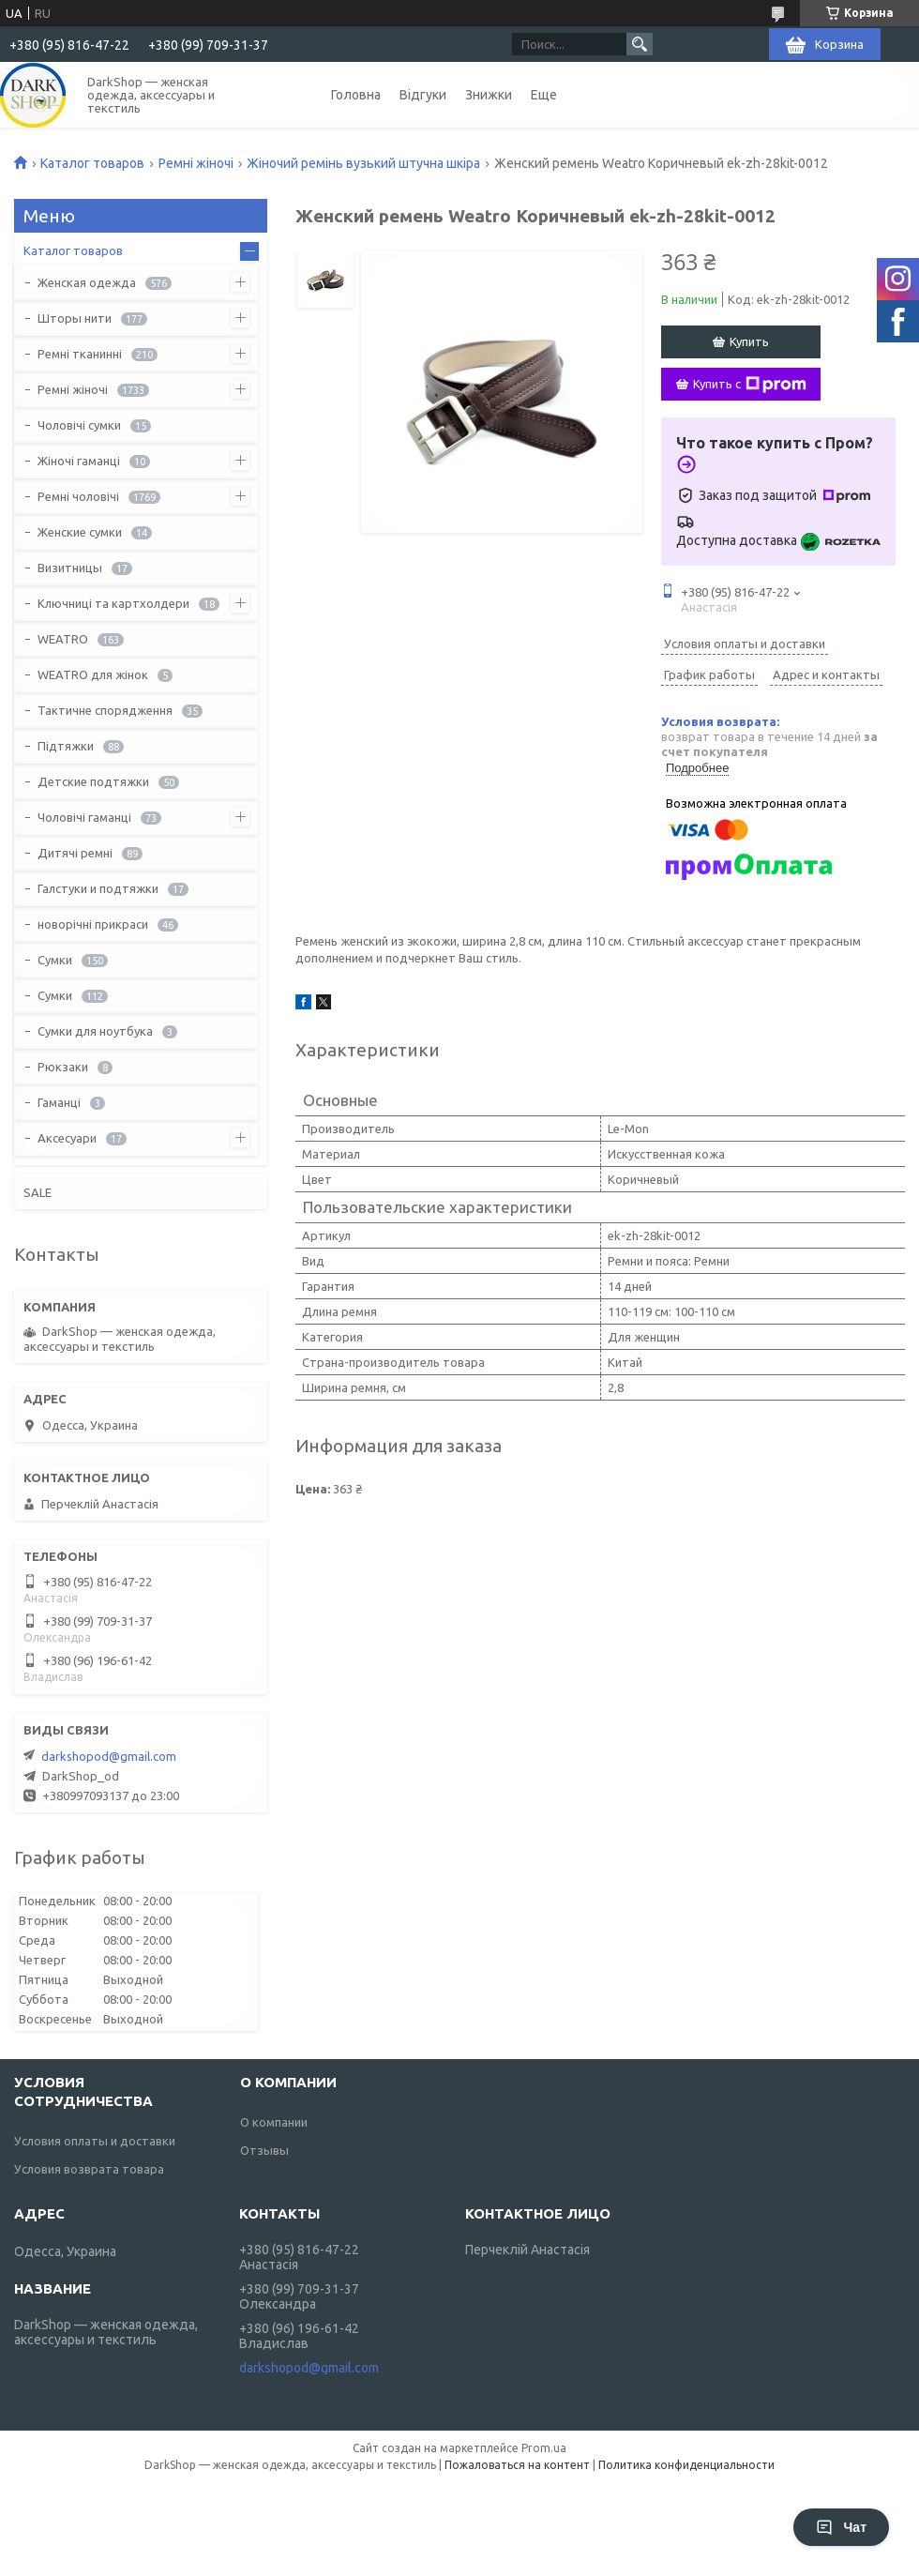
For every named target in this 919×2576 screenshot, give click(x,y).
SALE (37, 1192)
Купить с (749, 384)
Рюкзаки (63, 1066)
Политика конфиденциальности (686, 2465)
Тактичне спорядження (105, 710)
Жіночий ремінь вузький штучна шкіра (363, 163)
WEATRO (63, 638)
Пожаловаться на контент (517, 2465)
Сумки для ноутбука (95, 1031)
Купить (749, 341)
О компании (274, 2122)
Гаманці (59, 1102)
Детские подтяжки (93, 781)
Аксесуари (67, 1137)
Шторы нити (75, 318)
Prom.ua (543, 2448)
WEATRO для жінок (93, 674)
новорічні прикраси (93, 924)
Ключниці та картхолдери (113, 603)
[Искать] (639, 44)
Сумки (55, 959)
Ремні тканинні (80, 353)
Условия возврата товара (89, 2168)
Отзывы (264, 2150)
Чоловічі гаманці (84, 817)
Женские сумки (80, 531)
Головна (356, 94)
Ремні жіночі (196, 163)
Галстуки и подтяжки (98, 888)
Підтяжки (66, 745)
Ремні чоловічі (78, 496)
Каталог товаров (92, 163)
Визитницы (70, 567)
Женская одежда (87, 282)
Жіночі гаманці (79, 460)
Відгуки (422, 94)
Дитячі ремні (75, 852)
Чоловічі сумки (79, 425)
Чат (841, 2527)
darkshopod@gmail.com (108, 1756)
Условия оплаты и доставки (94, 2140)
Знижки (488, 94)
